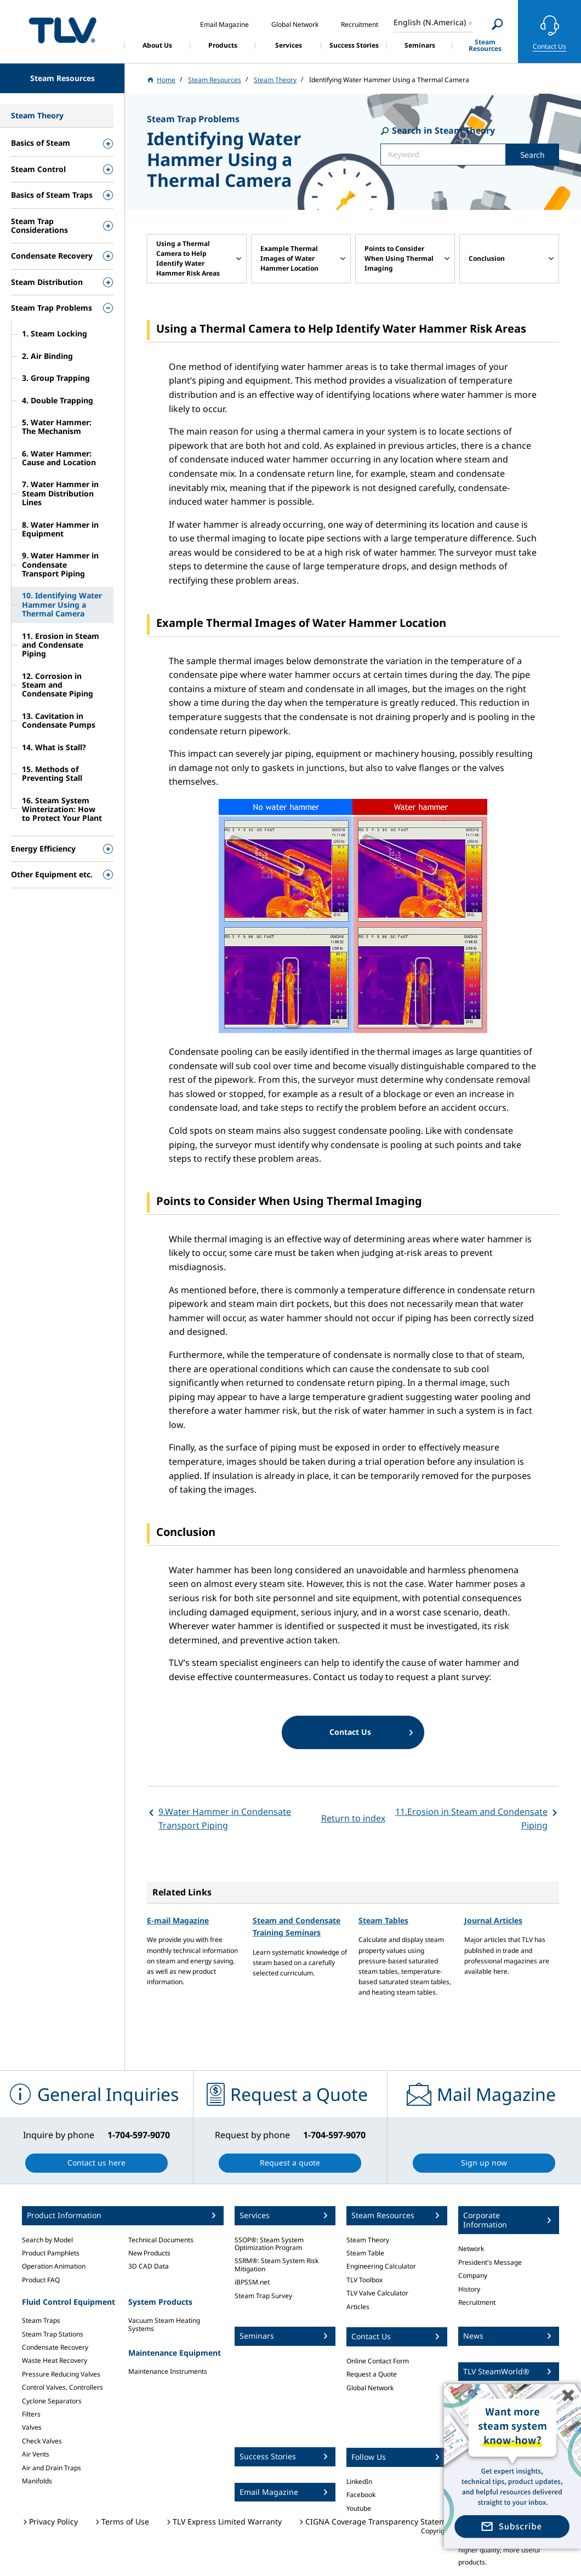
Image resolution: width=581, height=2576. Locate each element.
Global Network (370, 2387)
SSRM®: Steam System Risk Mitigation (276, 2264)
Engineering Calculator (381, 2266)
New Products (149, 2253)
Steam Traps (41, 2320)
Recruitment (476, 2302)
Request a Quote (371, 2374)
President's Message (490, 2262)
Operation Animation (54, 2266)
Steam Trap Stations (52, 2334)
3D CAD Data (148, 2266)
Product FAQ (41, 2279)
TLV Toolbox (364, 2279)
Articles (357, 2306)
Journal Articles (493, 1920)
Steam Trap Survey (263, 2295)
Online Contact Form (377, 2361)
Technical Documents (160, 2239)
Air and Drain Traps (51, 2467)
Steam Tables (383, 1920)
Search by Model (47, 2239)
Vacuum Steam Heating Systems (164, 2324)
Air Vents (35, 2454)
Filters (31, 2414)
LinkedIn (359, 2481)
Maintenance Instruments (167, 2371)
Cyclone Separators (52, 2401)
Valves (32, 2427)
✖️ (568, 2394)
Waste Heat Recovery (54, 2360)
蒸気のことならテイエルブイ (62, 30)
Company (472, 2275)
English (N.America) (430, 22)
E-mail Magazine (178, 1920)
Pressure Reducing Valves (61, 2374)
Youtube (358, 2508)
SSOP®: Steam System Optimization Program (269, 2243)
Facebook (360, 2494)
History (469, 2289)
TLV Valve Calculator (377, 2293)
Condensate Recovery (55, 2347)
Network (471, 2248)
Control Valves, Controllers (62, 2387)
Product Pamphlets (50, 2253)
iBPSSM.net (252, 2282)
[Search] (497, 24)
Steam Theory (367, 2239)
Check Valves (42, 2441)
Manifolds (37, 2481)
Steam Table (365, 2253)
